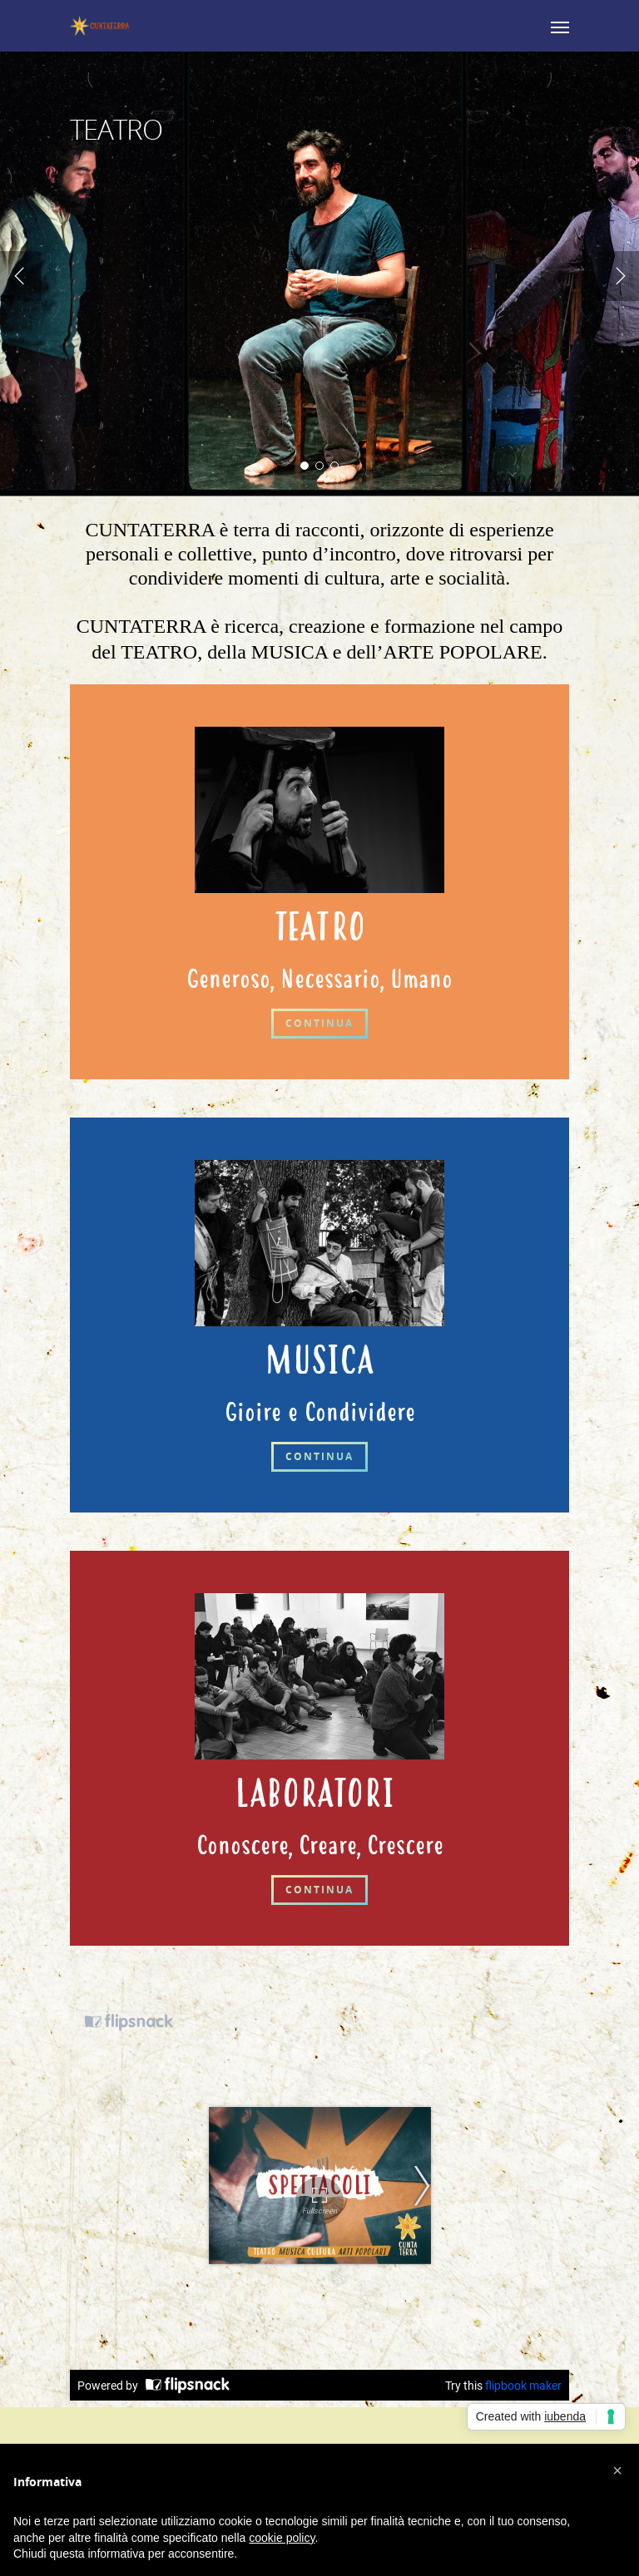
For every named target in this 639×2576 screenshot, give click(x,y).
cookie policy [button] (282, 2537)
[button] (617, 2470)
